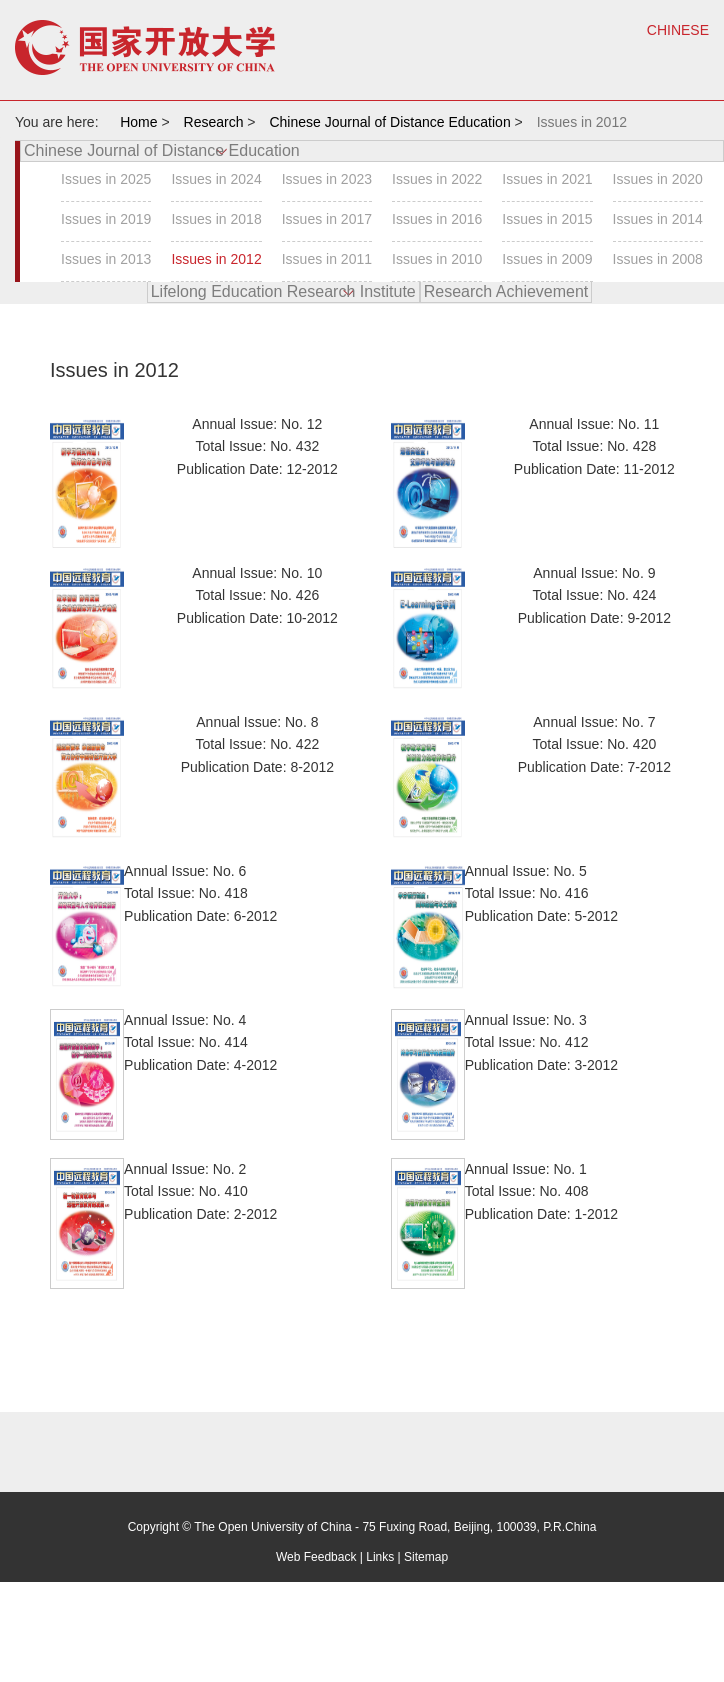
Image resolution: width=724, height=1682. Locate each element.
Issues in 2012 (216, 259)
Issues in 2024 (216, 179)
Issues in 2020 (658, 179)
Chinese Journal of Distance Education (162, 150)
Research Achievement (506, 291)
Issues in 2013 (106, 259)
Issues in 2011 (327, 259)
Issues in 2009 (547, 259)
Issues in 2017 (327, 219)
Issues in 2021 (547, 179)
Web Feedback (316, 1557)
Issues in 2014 (658, 219)
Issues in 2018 (216, 219)
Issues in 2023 (327, 179)
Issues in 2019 (106, 219)
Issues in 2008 (658, 259)
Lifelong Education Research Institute (283, 291)
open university (145, 47)
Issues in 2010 (437, 259)
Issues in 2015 (547, 219)
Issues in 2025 (106, 179)
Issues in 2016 (437, 219)
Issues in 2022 (437, 179)
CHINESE (678, 30)
